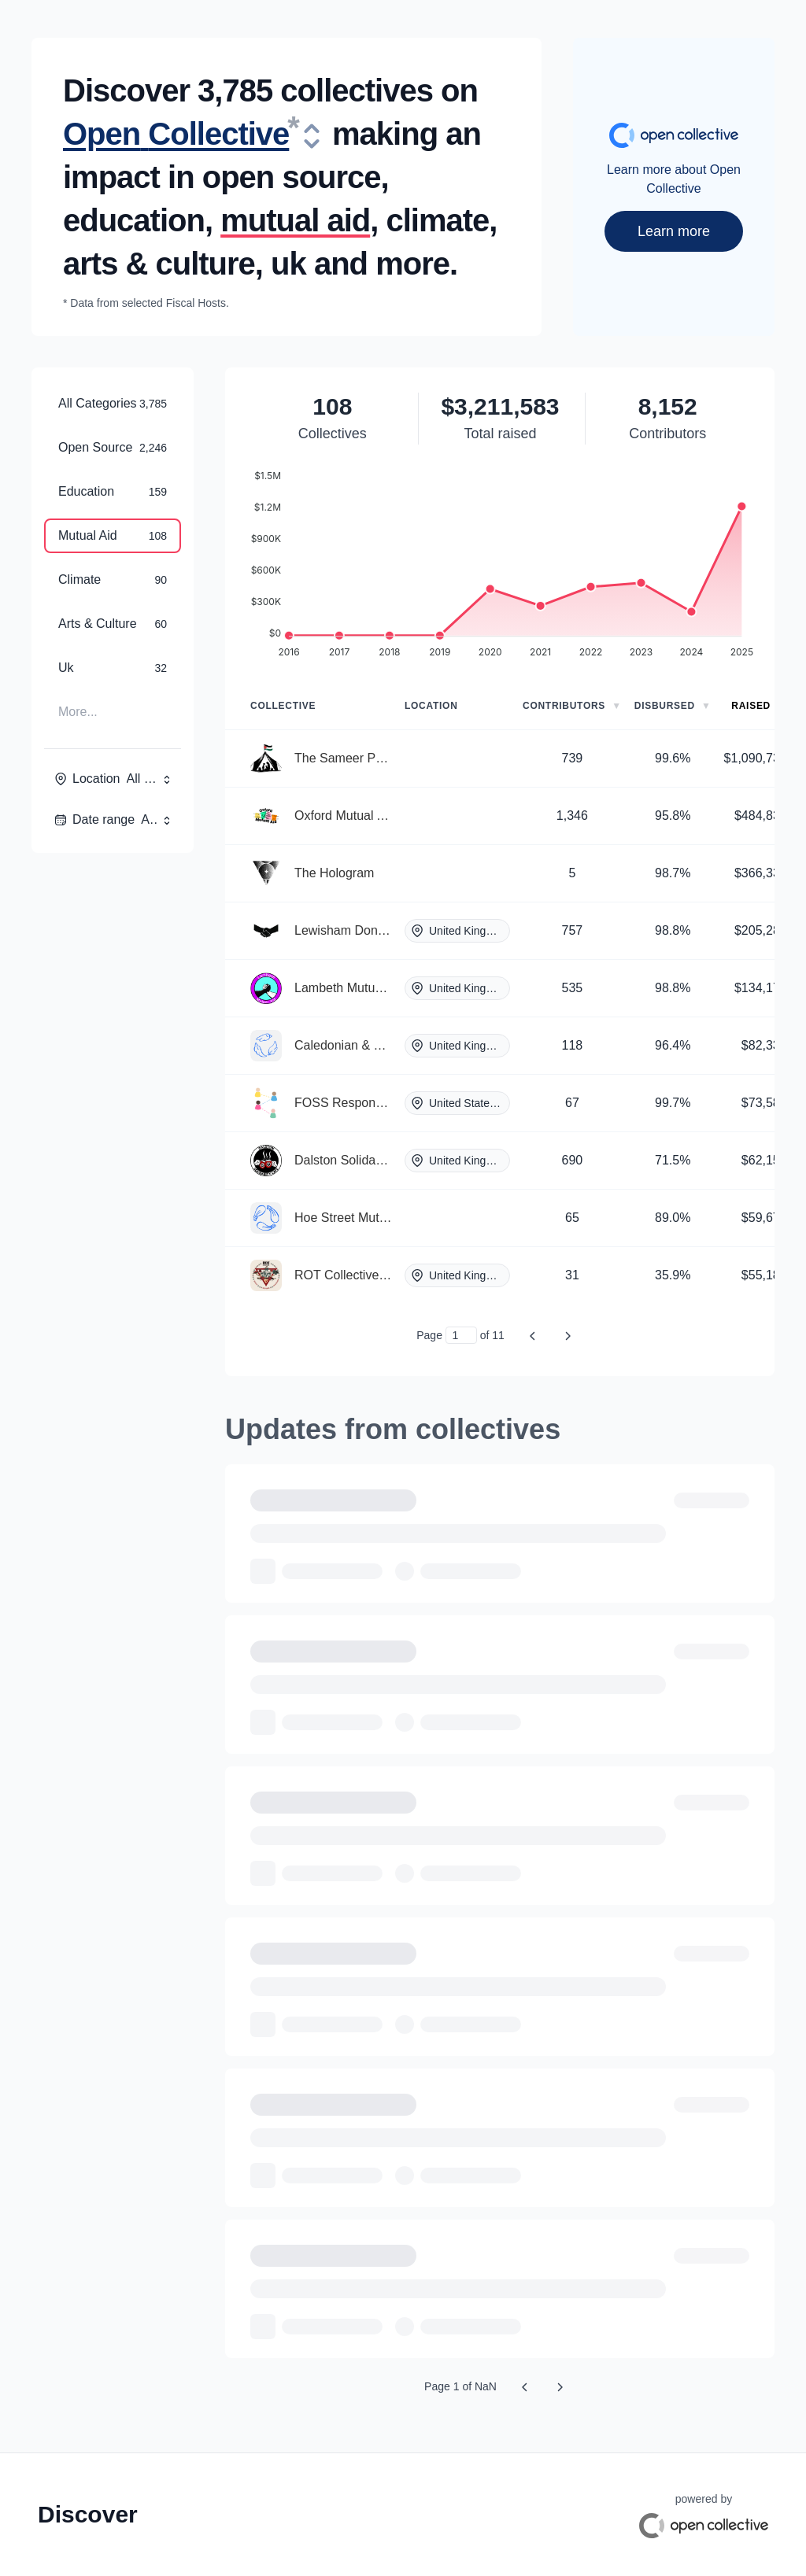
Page (429, 1335)
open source (291, 177)
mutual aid (295, 220)
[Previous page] (533, 1335)
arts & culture (159, 263)
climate (437, 220)
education (134, 220)
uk (288, 263)
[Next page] (567, 1335)
